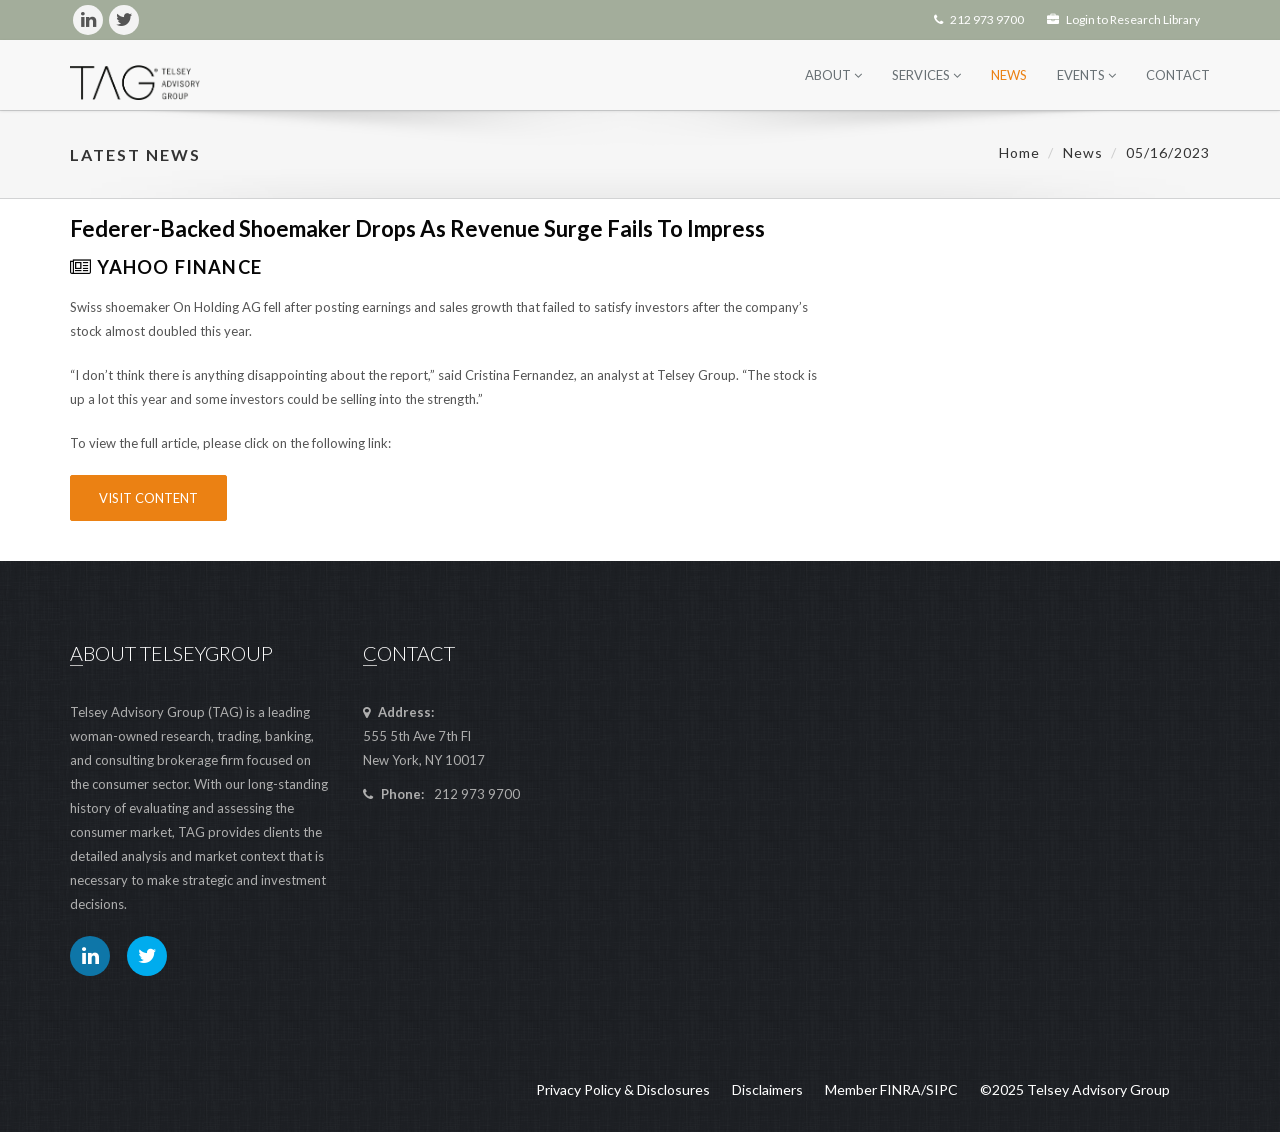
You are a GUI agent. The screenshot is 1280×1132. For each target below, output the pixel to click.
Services (926, 75)
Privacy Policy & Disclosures (623, 1089)
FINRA (900, 1089)
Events (1086, 75)
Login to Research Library (1123, 19)
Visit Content (148, 498)
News (1009, 75)
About (833, 75)
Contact (1178, 75)
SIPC (942, 1089)
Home (1019, 152)
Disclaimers (767, 1089)
